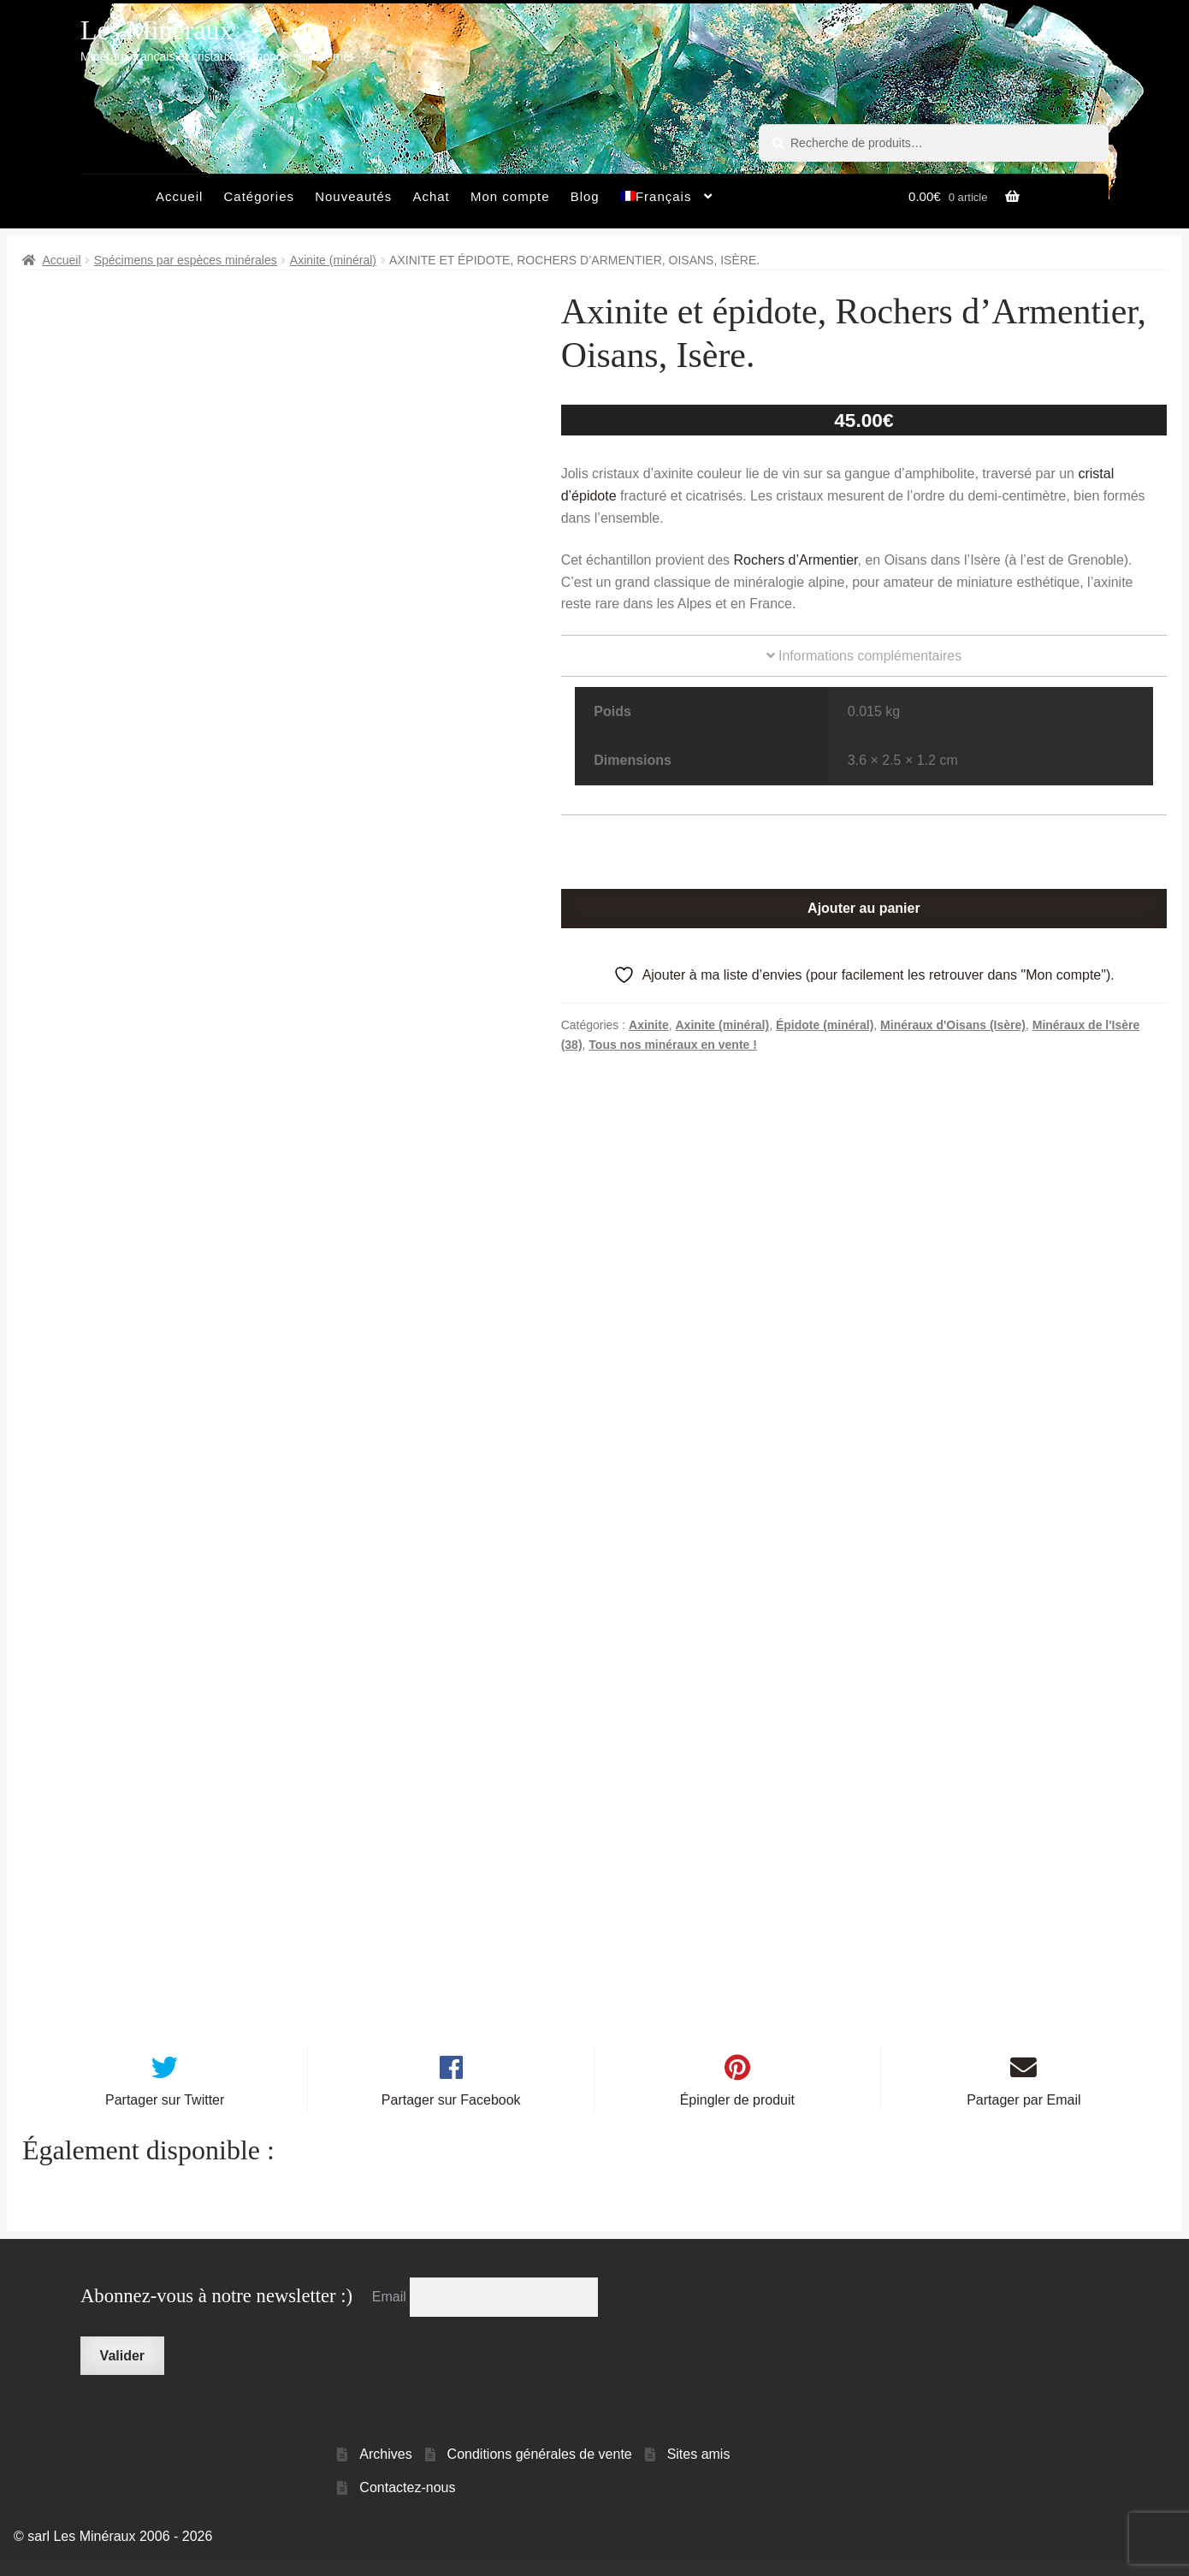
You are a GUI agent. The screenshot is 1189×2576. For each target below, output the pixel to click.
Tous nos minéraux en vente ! (673, 1044)
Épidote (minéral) (824, 1025)
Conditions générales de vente (539, 2469)
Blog (585, 196)
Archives (385, 2469)
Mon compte (510, 196)
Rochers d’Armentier (796, 560)
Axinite (649, 1025)
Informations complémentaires (864, 655)
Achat (430, 196)
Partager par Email (1023, 2115)
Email (391, 2312)
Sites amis (699, 2469)
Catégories (258, 196)
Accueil (179, 196)
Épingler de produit (737, 2115)
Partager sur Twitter (164, 2115)
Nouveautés (353, 196)
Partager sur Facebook (451, 2115)
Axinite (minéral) (333, 260)
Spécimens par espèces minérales (185, 260)
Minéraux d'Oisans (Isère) (953, 1025)
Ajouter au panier (863, 908)
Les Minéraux (157, 30)
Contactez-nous (407, 2503)
